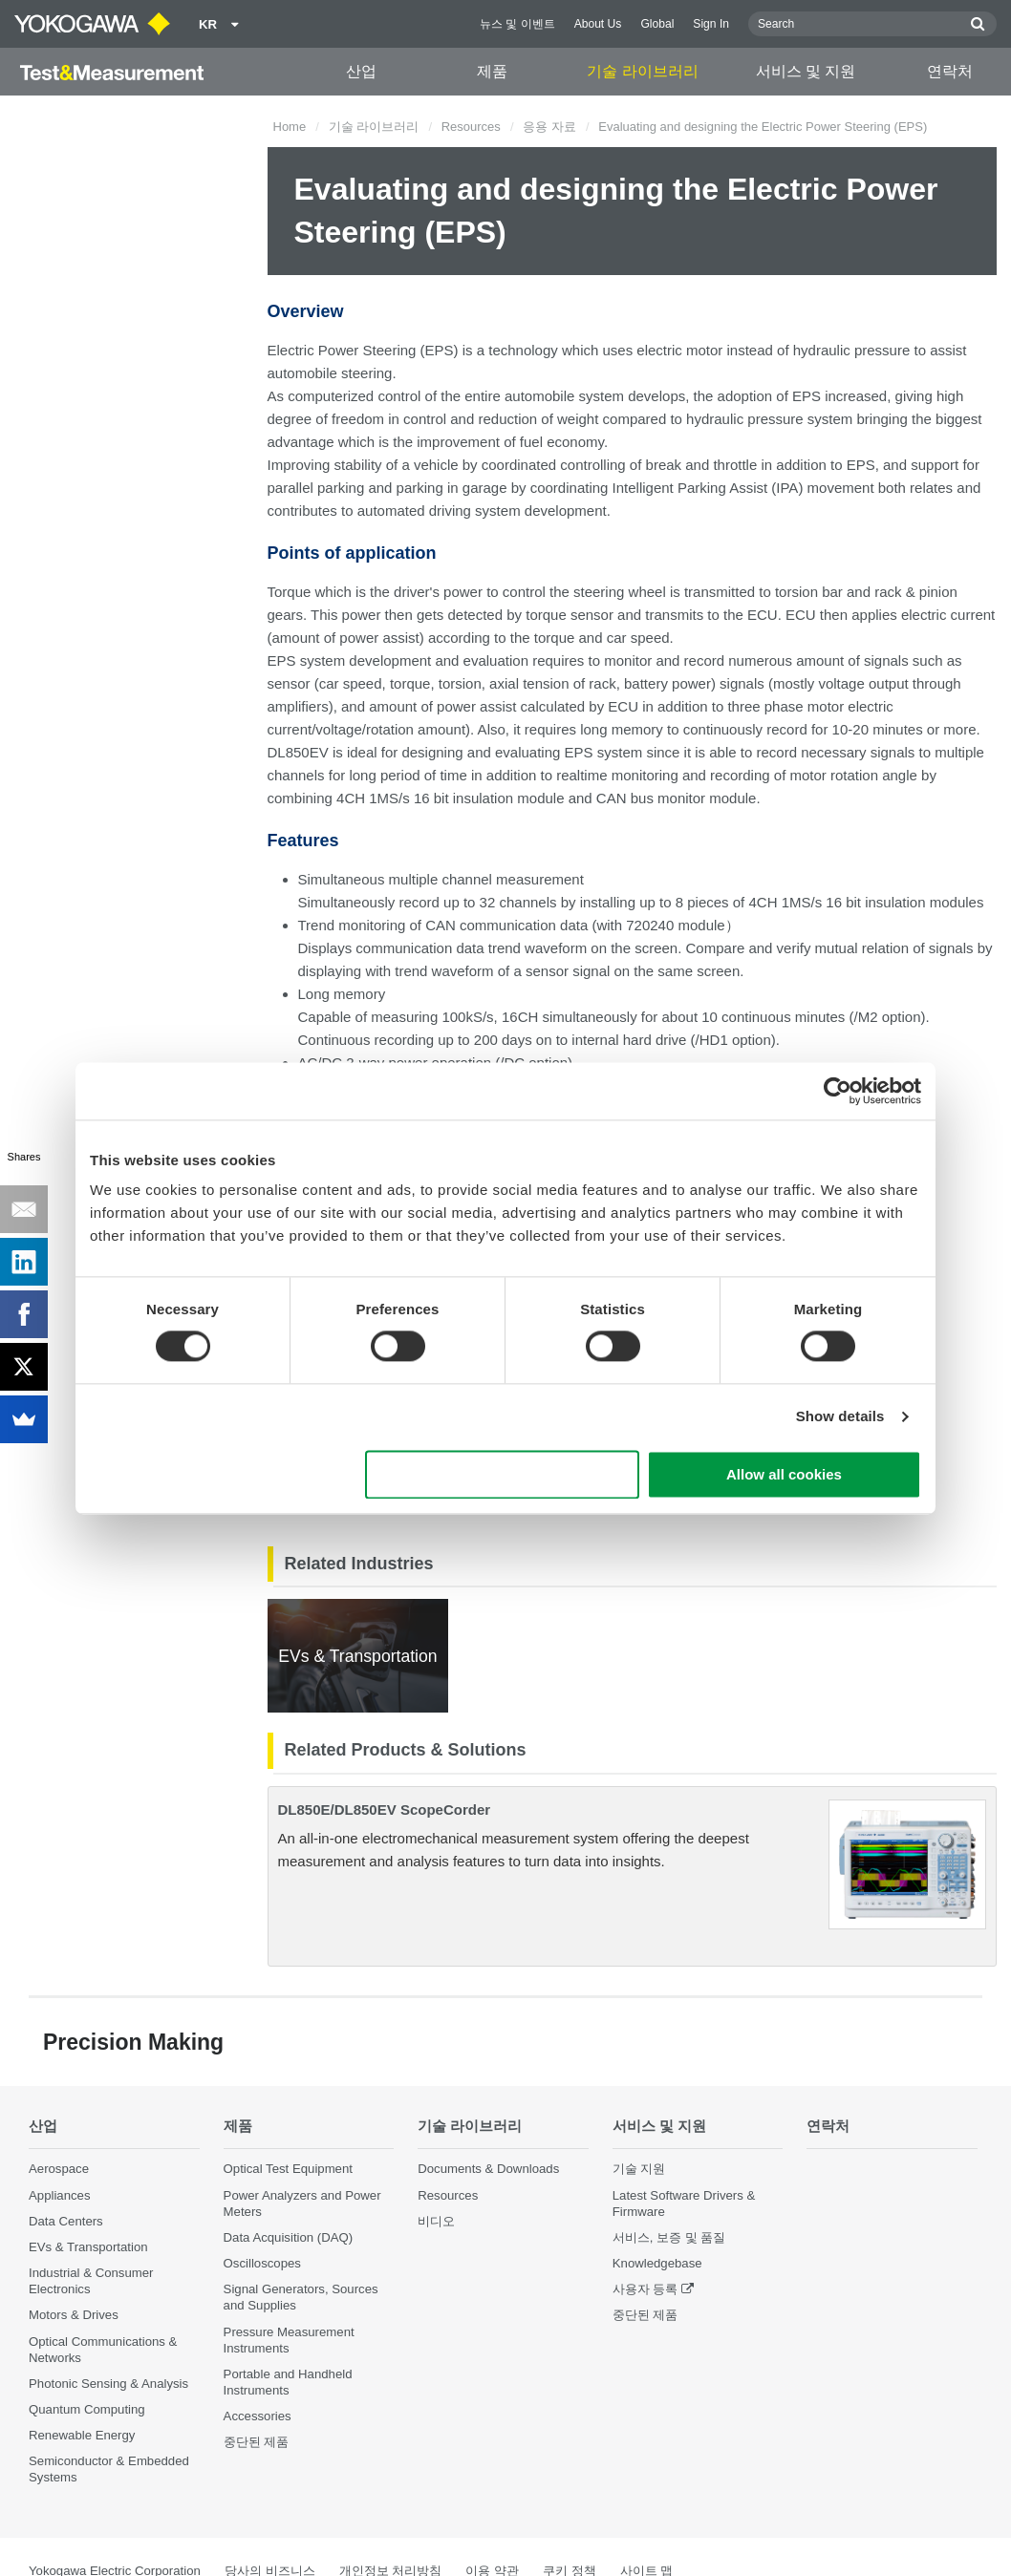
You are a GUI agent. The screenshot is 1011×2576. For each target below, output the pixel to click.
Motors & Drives (73, 2315)
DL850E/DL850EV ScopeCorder (384, 1809)
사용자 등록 (645, 2289)
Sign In (711, 24)
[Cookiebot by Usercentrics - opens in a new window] (837, 1090)
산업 (361, 71)
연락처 (950, 71)
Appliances (60, 2195)
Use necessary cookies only (502, 1474)
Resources (471, 126)
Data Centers (66, 2221)
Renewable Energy (82, 2435)
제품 (492, 71)
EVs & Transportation (88, 2247)
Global (657, 24)
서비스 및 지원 (806, 71)
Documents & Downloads (488, 2168)
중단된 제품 (257, 2442)
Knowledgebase (657, 2263)
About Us (598, 24)
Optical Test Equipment (288, 2168)
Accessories (257, 2416)
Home (290, 126)
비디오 (436, 2221)
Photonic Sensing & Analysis (108, 2383)
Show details (840, 1417)
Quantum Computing (87, 2409)
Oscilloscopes (262, 2263)
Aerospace (59, 2168)
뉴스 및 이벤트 (517, 24)
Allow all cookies (784, 1474)
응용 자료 (549, 126)
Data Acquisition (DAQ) (289, 2237)
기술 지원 (639, 2168)
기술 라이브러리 (642, 71)
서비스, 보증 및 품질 (669, 2237)
